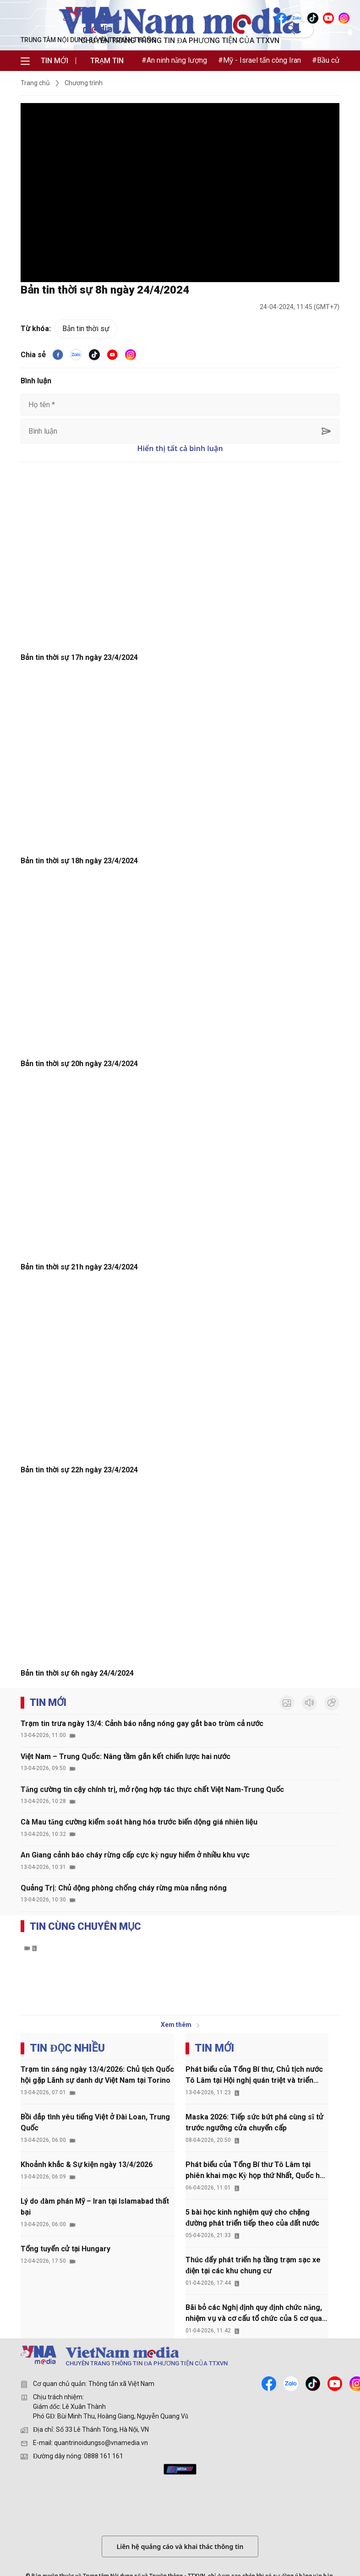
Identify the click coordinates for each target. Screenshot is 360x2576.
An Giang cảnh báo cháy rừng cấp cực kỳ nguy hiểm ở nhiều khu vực (135, 1855)
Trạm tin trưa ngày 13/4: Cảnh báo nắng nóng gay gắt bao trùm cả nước (142, 1723)
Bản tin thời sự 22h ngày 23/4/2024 (79, 1469)
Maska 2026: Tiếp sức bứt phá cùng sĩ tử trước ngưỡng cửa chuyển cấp (254, 2122)
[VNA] (282, 17)
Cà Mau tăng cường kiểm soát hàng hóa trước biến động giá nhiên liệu (139, 1822)
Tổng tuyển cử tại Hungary (65, 2248)
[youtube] (112, 354)
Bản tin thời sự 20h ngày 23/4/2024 (79, 1063)
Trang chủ (35, 83)
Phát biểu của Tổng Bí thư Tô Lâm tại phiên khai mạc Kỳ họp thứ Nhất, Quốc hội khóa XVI (255, 2170)
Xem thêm (180, 2024)
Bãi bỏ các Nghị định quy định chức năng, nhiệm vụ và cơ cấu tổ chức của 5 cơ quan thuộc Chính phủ (255, 2313)
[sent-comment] (326, 431)
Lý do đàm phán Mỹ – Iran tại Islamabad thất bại (95, 2207)
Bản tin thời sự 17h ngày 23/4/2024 (79, 657)
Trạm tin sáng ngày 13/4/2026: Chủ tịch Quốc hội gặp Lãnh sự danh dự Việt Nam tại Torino (97, 2075)
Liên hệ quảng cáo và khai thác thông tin (180, 2546)
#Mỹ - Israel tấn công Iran (259, 60)
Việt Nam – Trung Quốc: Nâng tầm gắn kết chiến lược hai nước (125, 1756)
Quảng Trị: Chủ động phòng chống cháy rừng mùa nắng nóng (124, 1888)
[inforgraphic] (331, 1702)
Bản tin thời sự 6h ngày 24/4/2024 (77, 1673)
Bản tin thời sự (85, 328)
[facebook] (58, 354)
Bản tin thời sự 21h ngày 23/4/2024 (79, 1267)
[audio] (309, 1702)
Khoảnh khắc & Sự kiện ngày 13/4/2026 (87, 2164)
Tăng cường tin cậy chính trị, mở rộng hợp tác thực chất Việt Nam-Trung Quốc (152, 1789)
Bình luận (36, 380)
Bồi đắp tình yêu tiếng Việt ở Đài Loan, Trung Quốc (95, 2122)
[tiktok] (94, 354)
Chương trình (84, 83)
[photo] (287, 1702)
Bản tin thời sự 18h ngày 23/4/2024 (79, 860)
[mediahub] (180, 2469)
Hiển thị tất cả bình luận (180, 448)
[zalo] (291, 2383)
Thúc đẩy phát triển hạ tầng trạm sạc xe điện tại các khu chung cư (253, 2265)
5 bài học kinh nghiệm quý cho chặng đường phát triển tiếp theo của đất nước (252, 2217)
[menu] (25, 60)
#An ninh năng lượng (174, 60)
